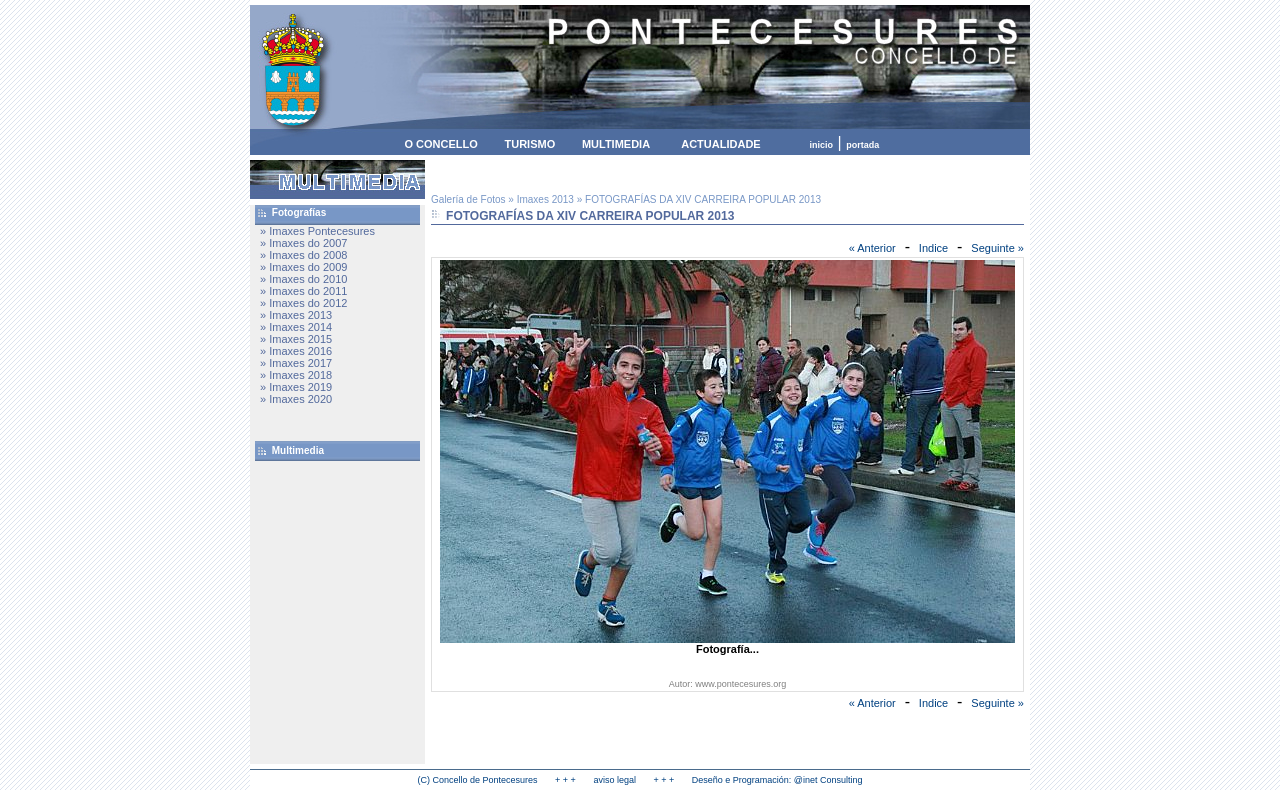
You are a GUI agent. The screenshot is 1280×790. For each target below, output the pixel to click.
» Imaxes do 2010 (303, 279)
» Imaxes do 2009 (303, 267)
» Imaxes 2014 (296, 327)
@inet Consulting (828, 780)
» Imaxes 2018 (296, 375)
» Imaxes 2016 (296, 351)
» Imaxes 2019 (296, 387)
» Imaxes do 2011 (303, 291)
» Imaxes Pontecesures (317, 231)
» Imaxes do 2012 (303, 303)
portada (862, 145)
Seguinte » (997, 248)
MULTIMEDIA (616, 144)
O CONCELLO (440, 144)
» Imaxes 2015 (296, 339)
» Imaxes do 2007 (303, 243)
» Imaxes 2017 (296, 363)
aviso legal (614, 780)
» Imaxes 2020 (296, 399)
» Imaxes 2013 (296, 315)
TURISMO (529, 144)
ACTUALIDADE (720, 144)
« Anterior (872, 248)
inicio (822, 145)
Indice (933, 248)
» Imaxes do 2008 (303, 255)
